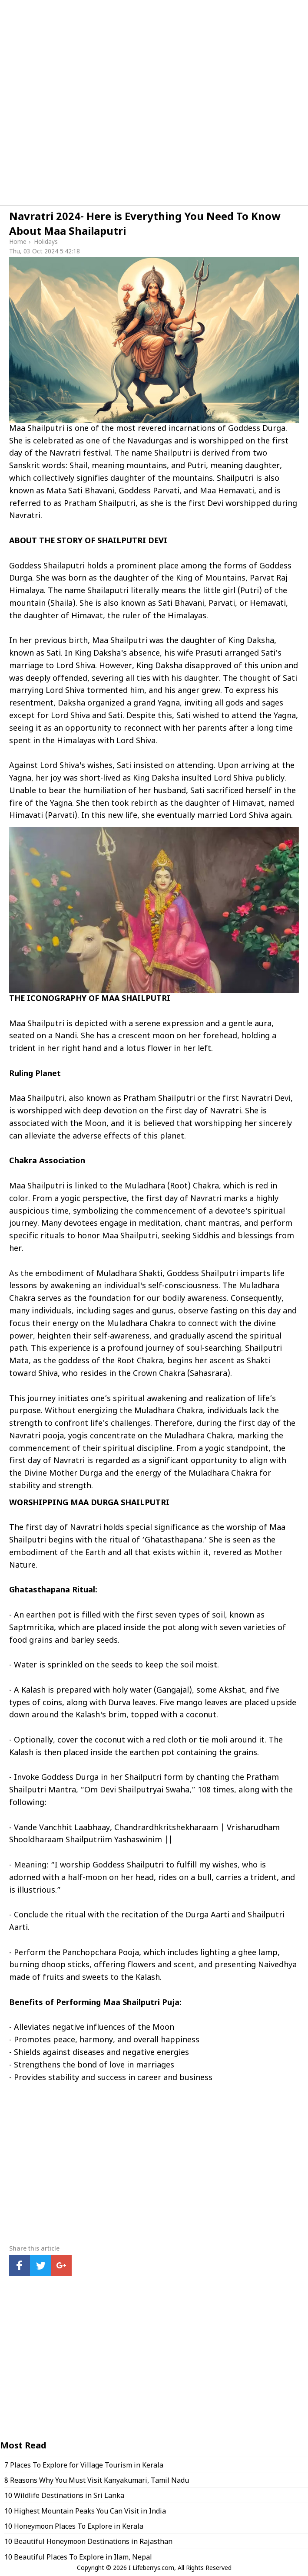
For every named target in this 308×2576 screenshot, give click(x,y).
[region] (154, 124)
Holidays (46, 242)
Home (17, 242)
